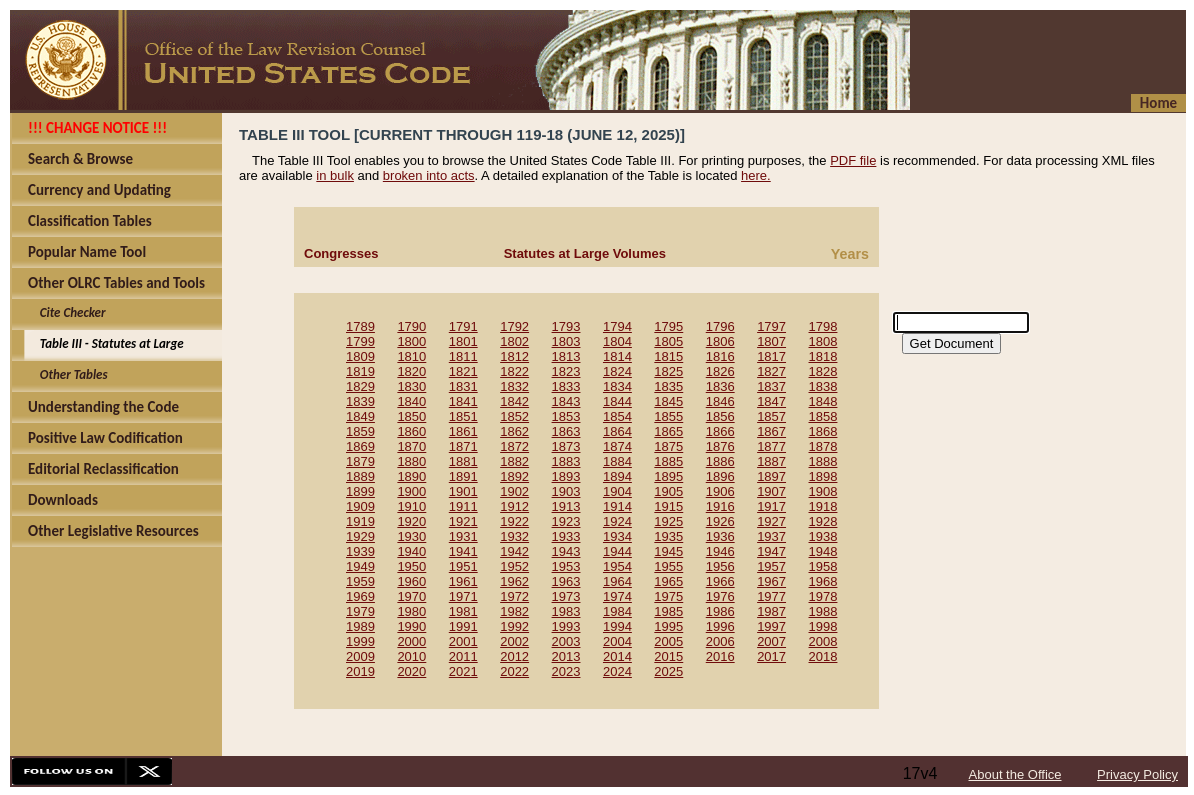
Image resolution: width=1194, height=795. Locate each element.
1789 (360, 326)
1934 (617, 536)
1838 (823, 386)
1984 (617, 611)
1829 (360, 386)
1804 (617, 341)
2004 (617, 641)
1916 (720, 506)
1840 (411, 401)
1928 (823, 521)
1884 (617, 461)
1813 (566, 356)
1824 (617, 371)
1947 (771, 551)
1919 (360, 521)
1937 (771, 536)
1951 (463, 566)
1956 (720, 566)
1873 (566, 446)
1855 (668, 416)
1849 (360, 416)
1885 (668, 461)
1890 (411, 476)
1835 (668, 386)
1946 (720, 551)
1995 (668, 626)
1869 (360, 446)
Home (1158, 103)
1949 (360, 566)
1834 (617, 386)
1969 (360, 596)
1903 (566, 491)
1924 (617, 521)
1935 (668, 536)
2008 (823, 641)
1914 (617, 506)
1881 (463, 461)
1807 (771, 341)
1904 (617, 491)
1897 (771, 476)
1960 (411, 581)
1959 (360, 581)
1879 (360, 461)
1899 (360, 491)
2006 (720, 641)
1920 (411, 521)
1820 (411, 371)
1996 (720, 626)
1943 (566, 551)
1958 (823, 566)
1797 (771, 326)
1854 (617, 416)
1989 (360, 626)
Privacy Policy (1137, 774)
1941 (463, 551)
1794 (617, 326)
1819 (360, 371)
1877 (771, 446)
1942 (514, 551)
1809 (360, 356)
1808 (823, 341)
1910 (411, 506)
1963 (566, 581)
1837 (771, 386)
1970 (411, 596)
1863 (566, 431)
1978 (823, 596)
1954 (617, 566)
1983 (566, 611)
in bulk (335, 175)
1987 (771, 611)
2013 (566, 656)
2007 (771, 641)
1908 (823, 491)
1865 (668, 431)
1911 (463, 506)
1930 (411, 536)
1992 (514, 626)
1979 (360, 611)
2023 (566, 671)
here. (756, 175)
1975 (668, 596)
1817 (771, 356)
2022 (514, 671)
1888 (823, 461)
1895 (668, 476)
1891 (463, 476)
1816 (720, 356)
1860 (411, 431)
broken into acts (429, 175)
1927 (771, 521)
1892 (514, 476)
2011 (463, 656)
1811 (463, 356)
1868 (823, 431)
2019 (360, 671)
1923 (566, 521)
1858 (823, 416)
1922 (514, 521)
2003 (566, 641)
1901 (463, 491)
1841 (463, 401)
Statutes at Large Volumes (585, 253)
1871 (463, 446)
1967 (771, 581)
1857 (771, 416)
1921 (463, 521)
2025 (668, 671)
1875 (668, 446)
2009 (360, 656)
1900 (411, 491)
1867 (771, 431)
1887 (771, 461)
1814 (617, 356)
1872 (514, 446)
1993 (566, 626)
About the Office (1015, 774)
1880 (411, 461)
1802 (514, 341)
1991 (463, 626)
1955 (668, 566)
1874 (617, 446)
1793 (566, 326)
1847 (771, 401)
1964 (617, 581)
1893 (566, 476)
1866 (720, 431)
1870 (411, 446)
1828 (823, 371)
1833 (566, 386)
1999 (360, 641)
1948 (823, 551)
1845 (668, 401)
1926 (720, 521)
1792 (514, 326)
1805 (668, 341)
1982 (514, 611)
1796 (720, 326)
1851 (463, 416)
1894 (617, 476)
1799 (360, 341)
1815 (668, 356)
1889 (360, 476)
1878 (823, 446)
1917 (771, 506)
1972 (514, 596)
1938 (823, 536)
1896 (720, 476)
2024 (617, 671)
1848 (823, 401)
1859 (360, 431)
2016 (720, 656)
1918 (823, 506)
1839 (360, 401)
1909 (360, 506)
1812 (514, 356)
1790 (411, 326)
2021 (463, 671)
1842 (514, 401)
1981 (463, 611)
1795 (668, 326)
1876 (720, 446)
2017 (771, 656)
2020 (411, 671)
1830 (411, 386)
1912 (514, 506)
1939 (360, 551)
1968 (823, 581)
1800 (411, 341)
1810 (411, 356)
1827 (771, 371)
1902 (514, 491)
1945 (668, 551)
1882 (514, 461)
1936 (720, 536)
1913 (566, 506)
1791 (463, 326)
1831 (463, 386)
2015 (668, 656)
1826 (720, 371)
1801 (463, 341)
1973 (566, 596)
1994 (617, 626)
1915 (668, 506)
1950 (411, 566)
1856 (720, 416)
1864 (617, 431)
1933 (566, 536)
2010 (411, 656)
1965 (668, 581)
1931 (463, 536)
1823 (566, 371)
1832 (514, 386)
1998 (823, 626)
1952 (514, 566)
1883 (566, 461)
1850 (411, 416)
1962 (514, 581)
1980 (411, 611)
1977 (771, 596)
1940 (411, 551)
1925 (668, 521)
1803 (566, 341)
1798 (823, 326)
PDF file (853, 160)
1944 (617, 551)
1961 (463, 581)
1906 (720, 491)
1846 (720, 401)
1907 (771, 491)
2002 (514, 641)
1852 (514, 416)
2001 (463, 641)
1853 (566, 416)
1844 (617, 401)
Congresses (341, 253)
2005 (668, 641)
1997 (771, 626)
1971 (463, 596)
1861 (463, 431)
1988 (823, 611)
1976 (720, 596)
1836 (720, 386)
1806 (720, 341)
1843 (566, 401)
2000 (411, 641)
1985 (668, 611)
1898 (823, 476)
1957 (771, 566)
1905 (668, 491)
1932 (514, 536)
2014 (617, 656)
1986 (720, 611)
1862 (514, 431)
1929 (360, 536)
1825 (668, 371)
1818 (823, 356)
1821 (463, 371)
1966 (720, 581)
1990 (411, 626)
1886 (720, 461)
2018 (823, 656)
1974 (617, 596)
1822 (514, 371)
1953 (566, 566)
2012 (514, 656)
